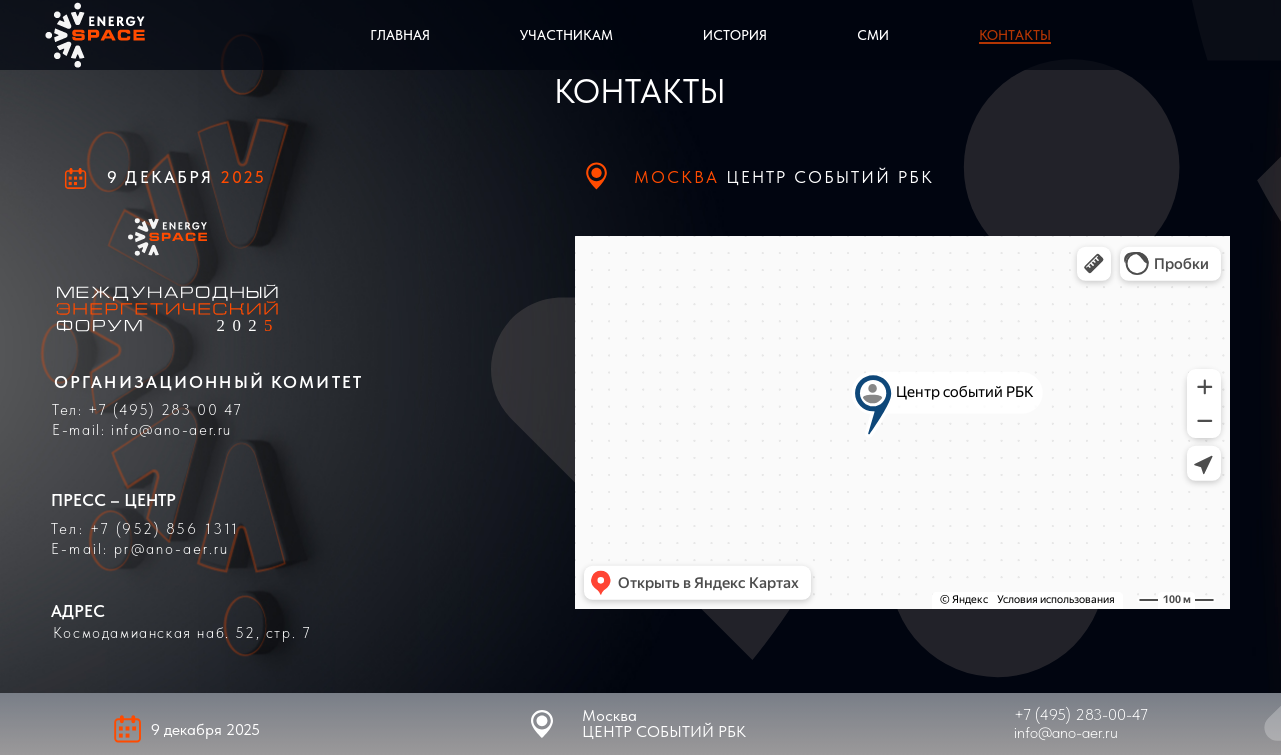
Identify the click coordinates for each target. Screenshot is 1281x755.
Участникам (566, 35)
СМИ (873, 35)
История (735, 35)
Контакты (1015, 35)
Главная (400, 35)
